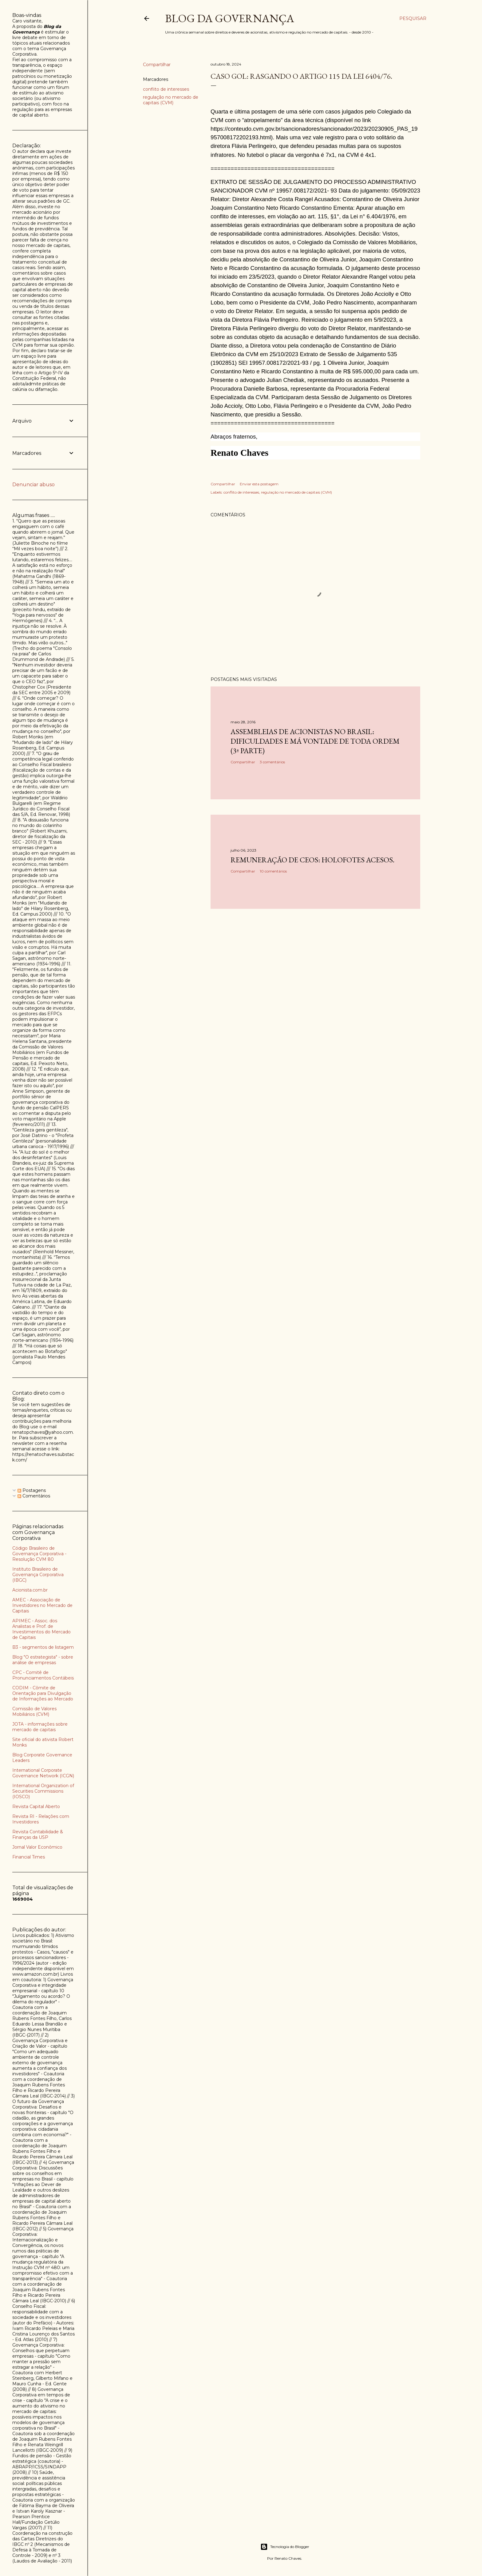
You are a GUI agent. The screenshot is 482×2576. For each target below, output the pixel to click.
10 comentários (273, 871)
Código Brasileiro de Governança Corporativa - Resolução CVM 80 (39, 1553)
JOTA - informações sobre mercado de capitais (40, 1726)
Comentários (34, 1496)
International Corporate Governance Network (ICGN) (43, 1773)
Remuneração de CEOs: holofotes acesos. (312, 860)
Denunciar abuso (33, 484)
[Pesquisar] (412, 18)
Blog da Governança (229, 18)
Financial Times (28, 1857)
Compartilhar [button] (157, 64)
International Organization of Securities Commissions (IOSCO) (43, 1791)
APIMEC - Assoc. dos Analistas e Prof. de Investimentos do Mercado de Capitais (41, 1629)
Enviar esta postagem (259, 484)
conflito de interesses (166, 89)
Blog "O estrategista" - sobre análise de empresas (42, 1659)
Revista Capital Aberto (36, 1806)
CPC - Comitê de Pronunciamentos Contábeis (43, 1675)
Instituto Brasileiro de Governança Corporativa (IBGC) (38, 1574)
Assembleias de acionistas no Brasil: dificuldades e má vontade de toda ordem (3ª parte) (315, 741)
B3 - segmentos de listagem (43, 1647)
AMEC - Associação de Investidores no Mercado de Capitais (42, 1605)
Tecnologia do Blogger (284, 2546)
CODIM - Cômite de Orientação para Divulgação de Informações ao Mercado (42, 1693)
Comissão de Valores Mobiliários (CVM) (34, 1711)
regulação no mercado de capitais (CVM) (170, 99)
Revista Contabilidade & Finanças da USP (37, 1834)
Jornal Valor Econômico (37, 1847)
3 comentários (272, 762)
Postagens (32, 1490)
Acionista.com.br (30, 1590)
